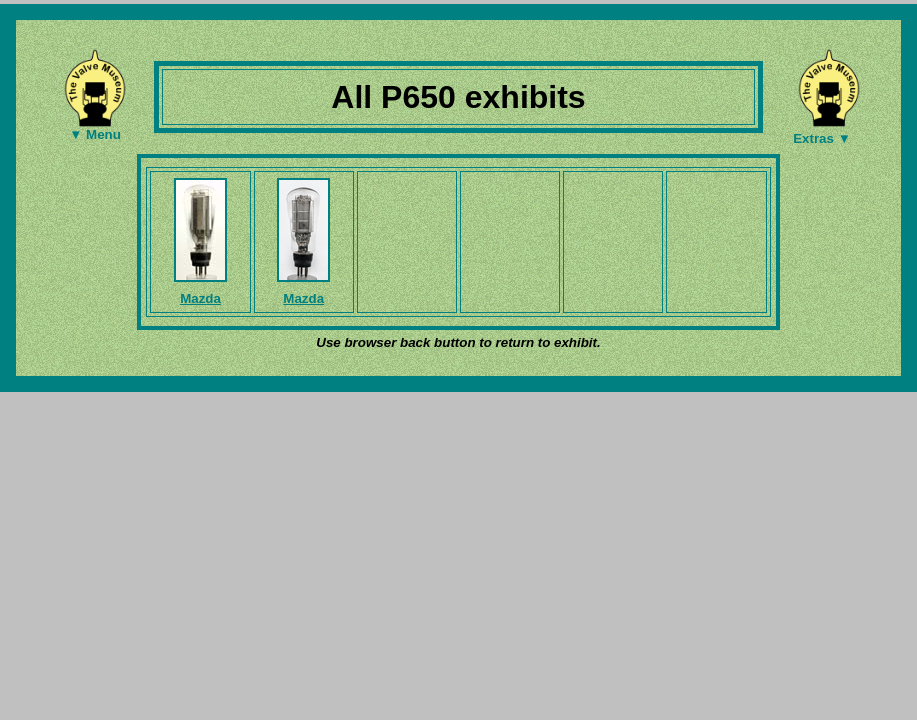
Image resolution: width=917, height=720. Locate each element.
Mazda (200, 298)
